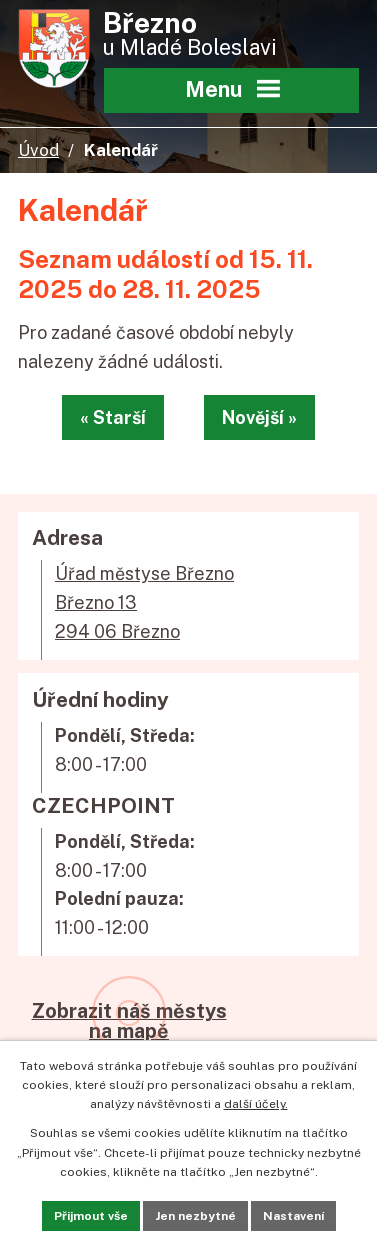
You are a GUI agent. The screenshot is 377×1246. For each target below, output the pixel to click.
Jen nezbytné (195, 1216)
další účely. (256, 1104)
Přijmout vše (91, 1216)
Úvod (38, 150)
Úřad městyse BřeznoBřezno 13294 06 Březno (144, 602)
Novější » (259, 417)
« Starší (113, 417)
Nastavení (293, 1216)
